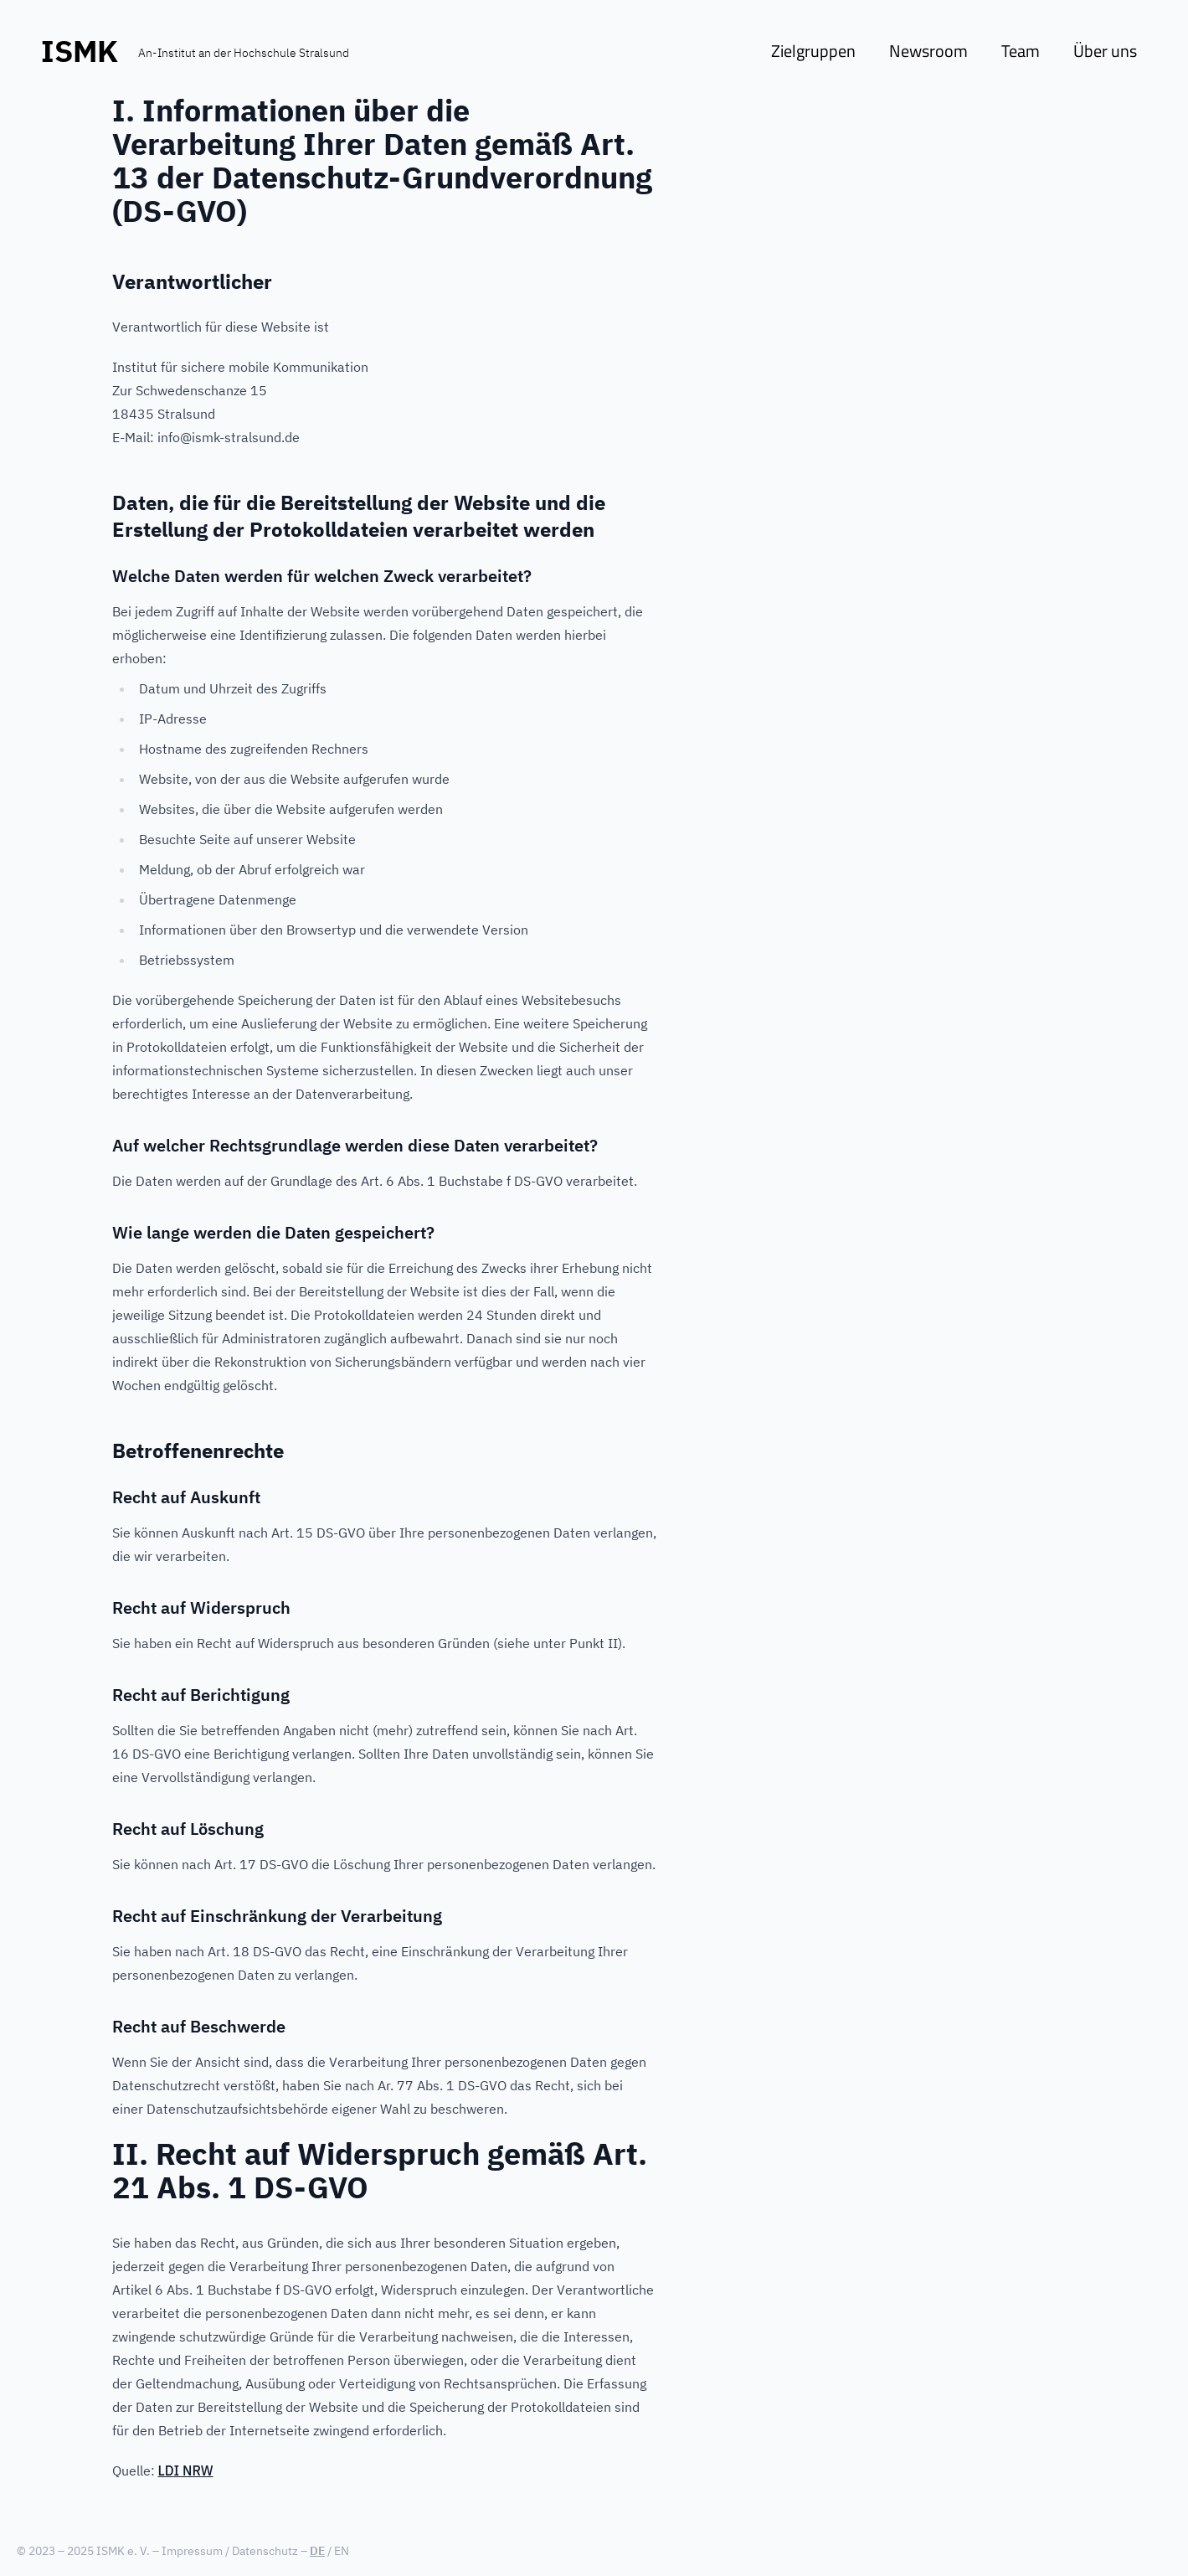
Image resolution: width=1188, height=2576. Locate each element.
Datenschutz (265, 2550)
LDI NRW (185, 2470)
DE (317, 2550)
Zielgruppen (813, 51)
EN (341, 2550)
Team (1020, 51)
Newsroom (928, 51)
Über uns (1105, 51)
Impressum (192, 2550)
